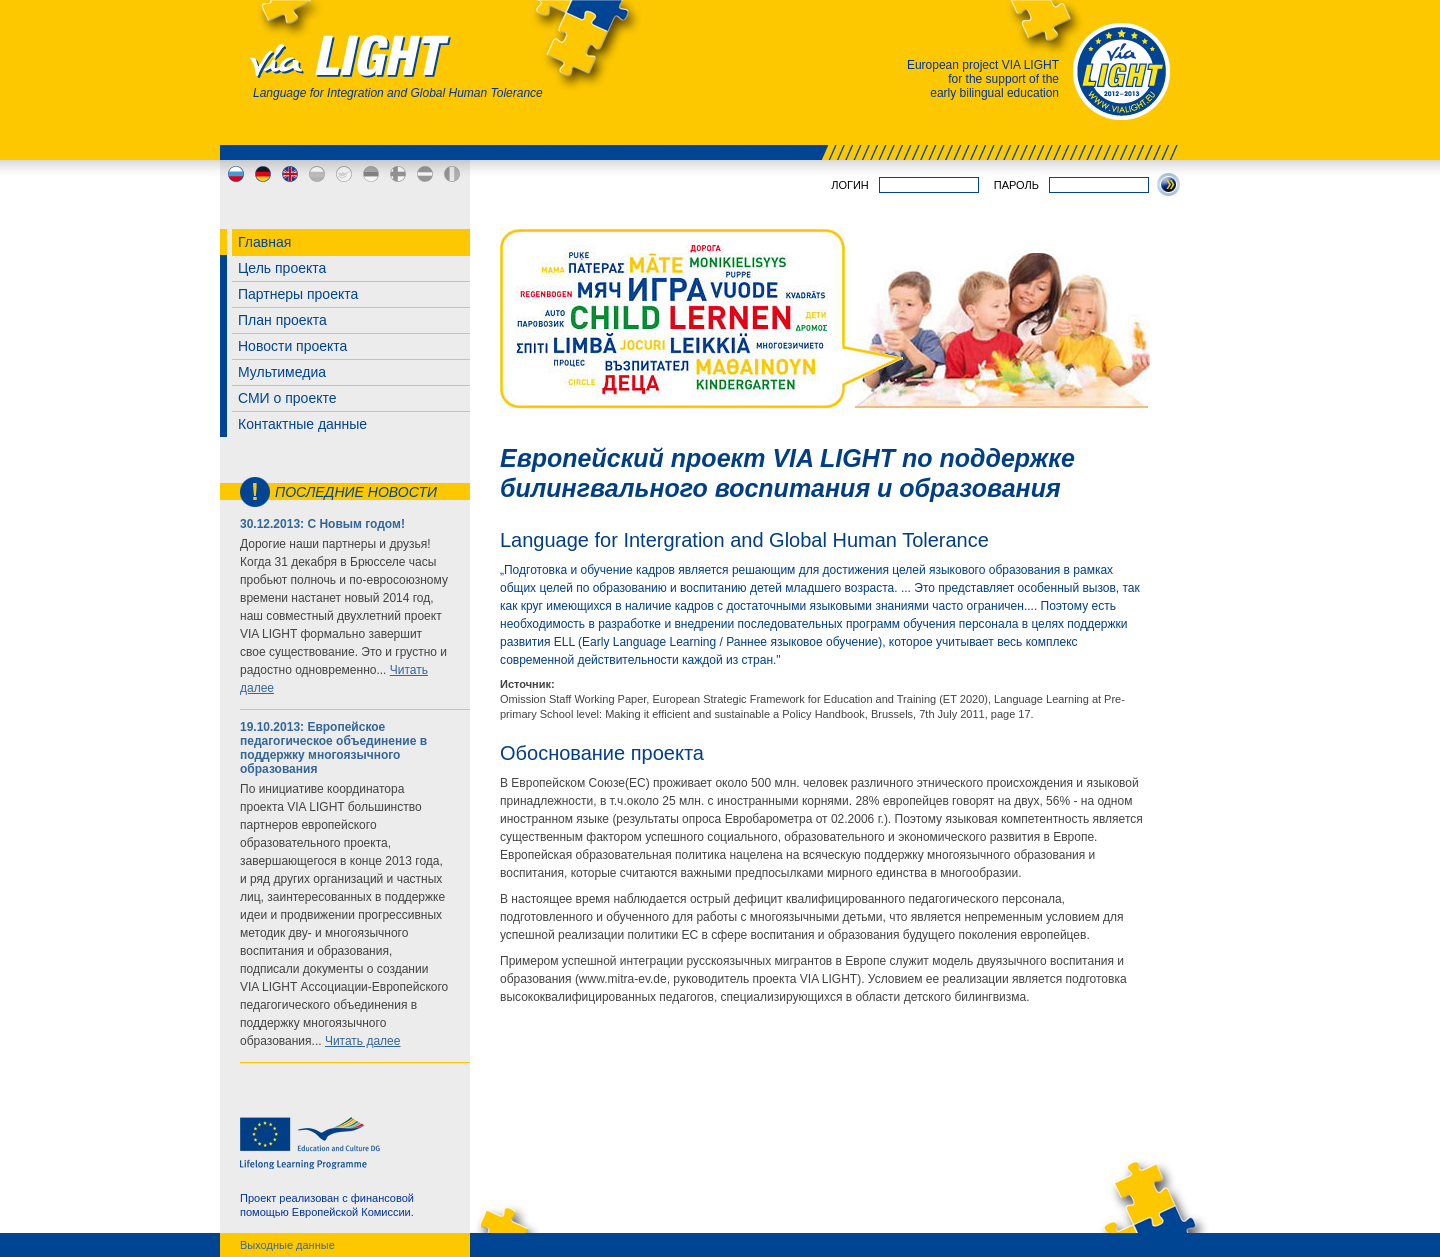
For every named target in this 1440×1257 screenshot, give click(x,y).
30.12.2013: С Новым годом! (322, 524)
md (452, 174)
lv (425, 174)
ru (236, 174)
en (290, 174)
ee (371, 174)
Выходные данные (287, 1245)
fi (398, 174)
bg (317, 174)
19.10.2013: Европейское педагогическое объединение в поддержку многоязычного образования (333, 748)
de (263, 174)
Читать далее (363, 1041)
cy (344, 174)
